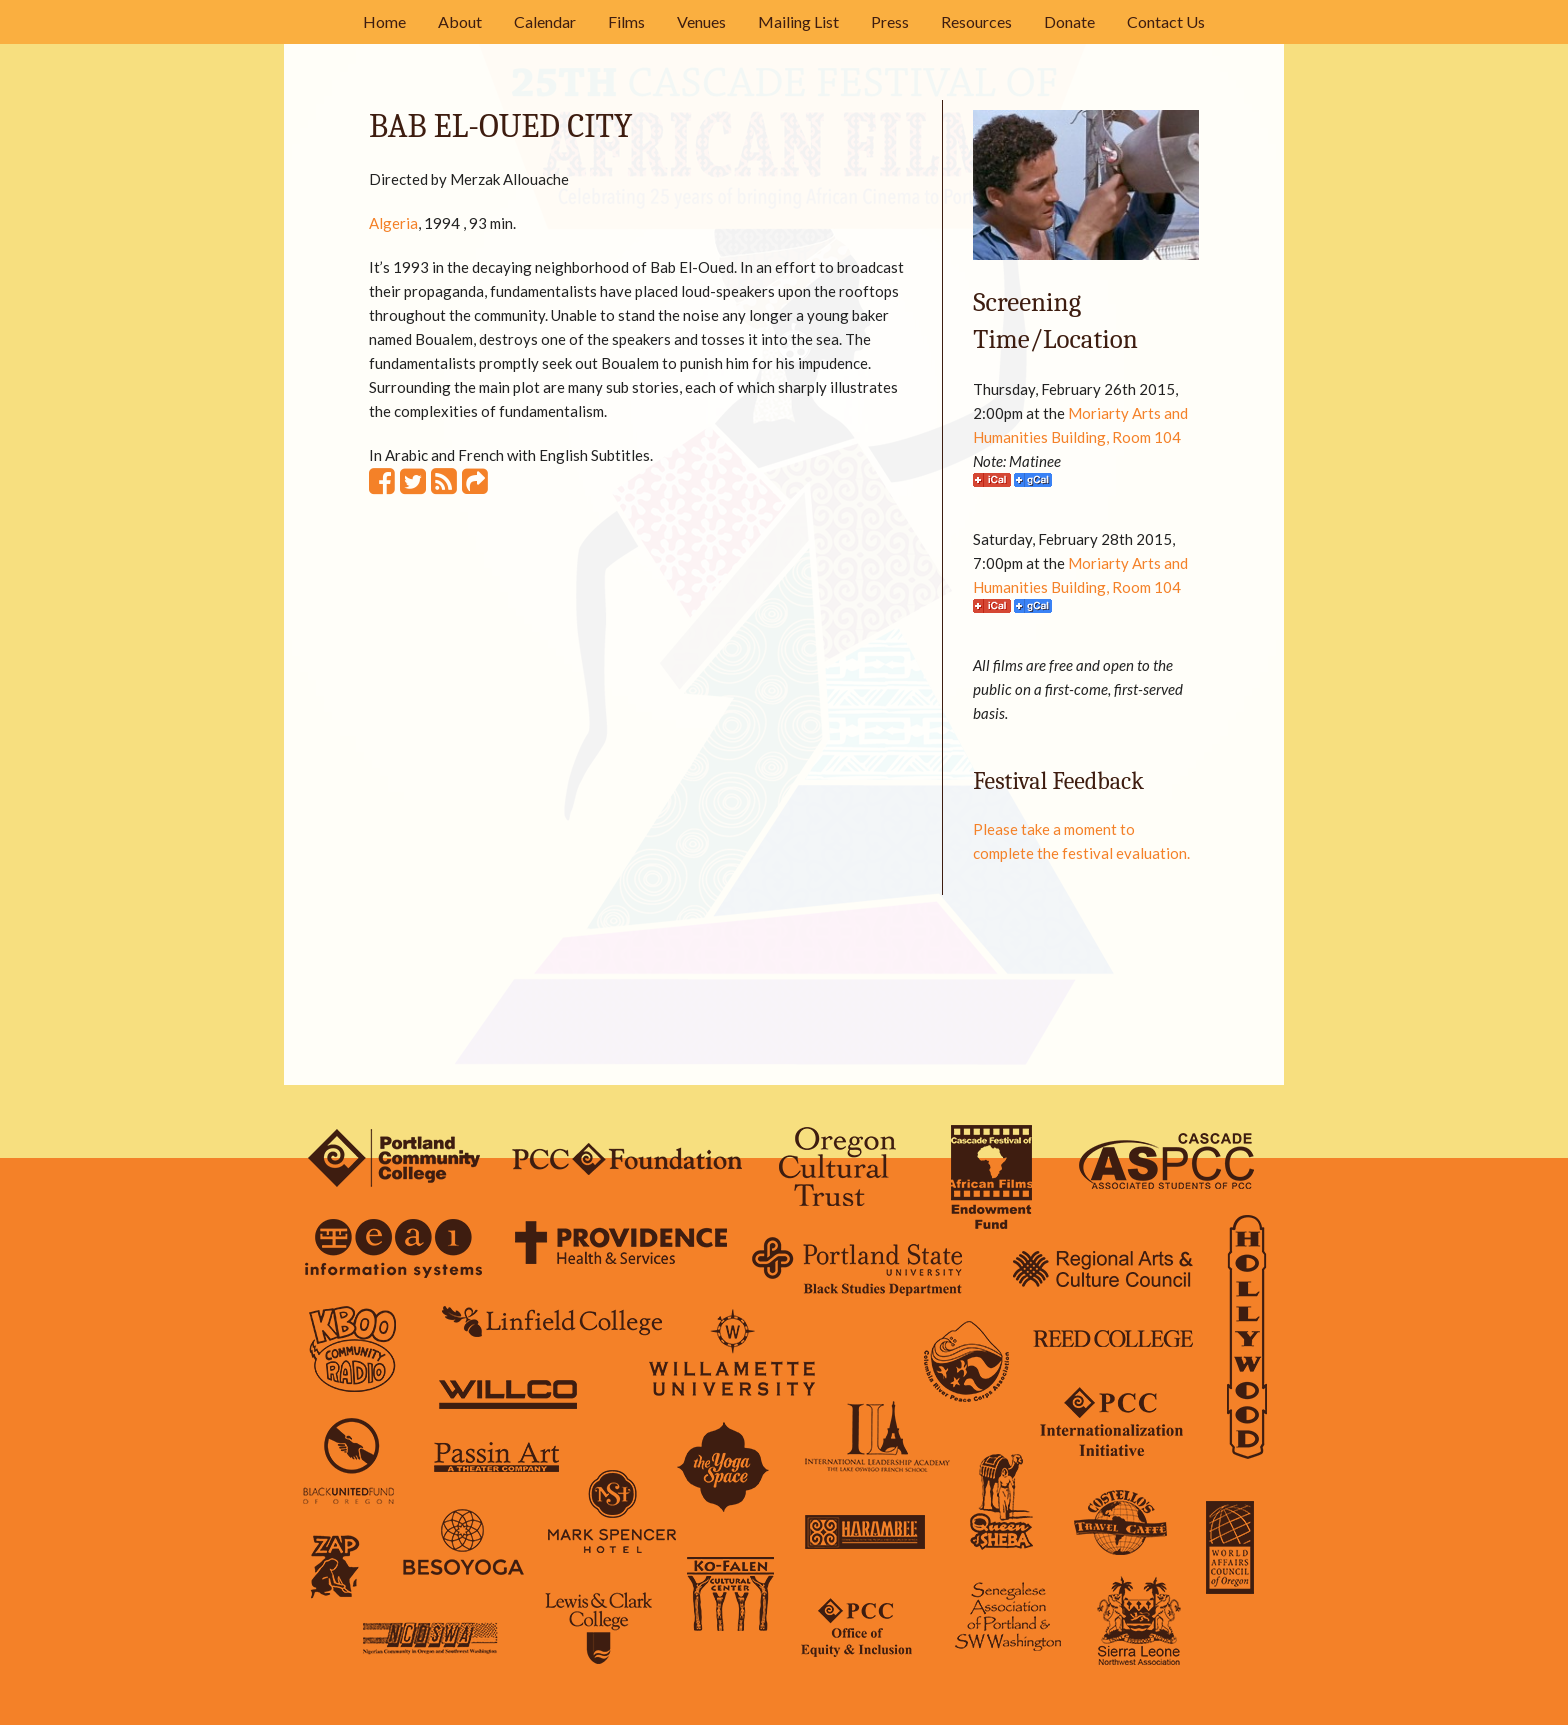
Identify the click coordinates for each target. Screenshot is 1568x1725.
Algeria (393, 223)
